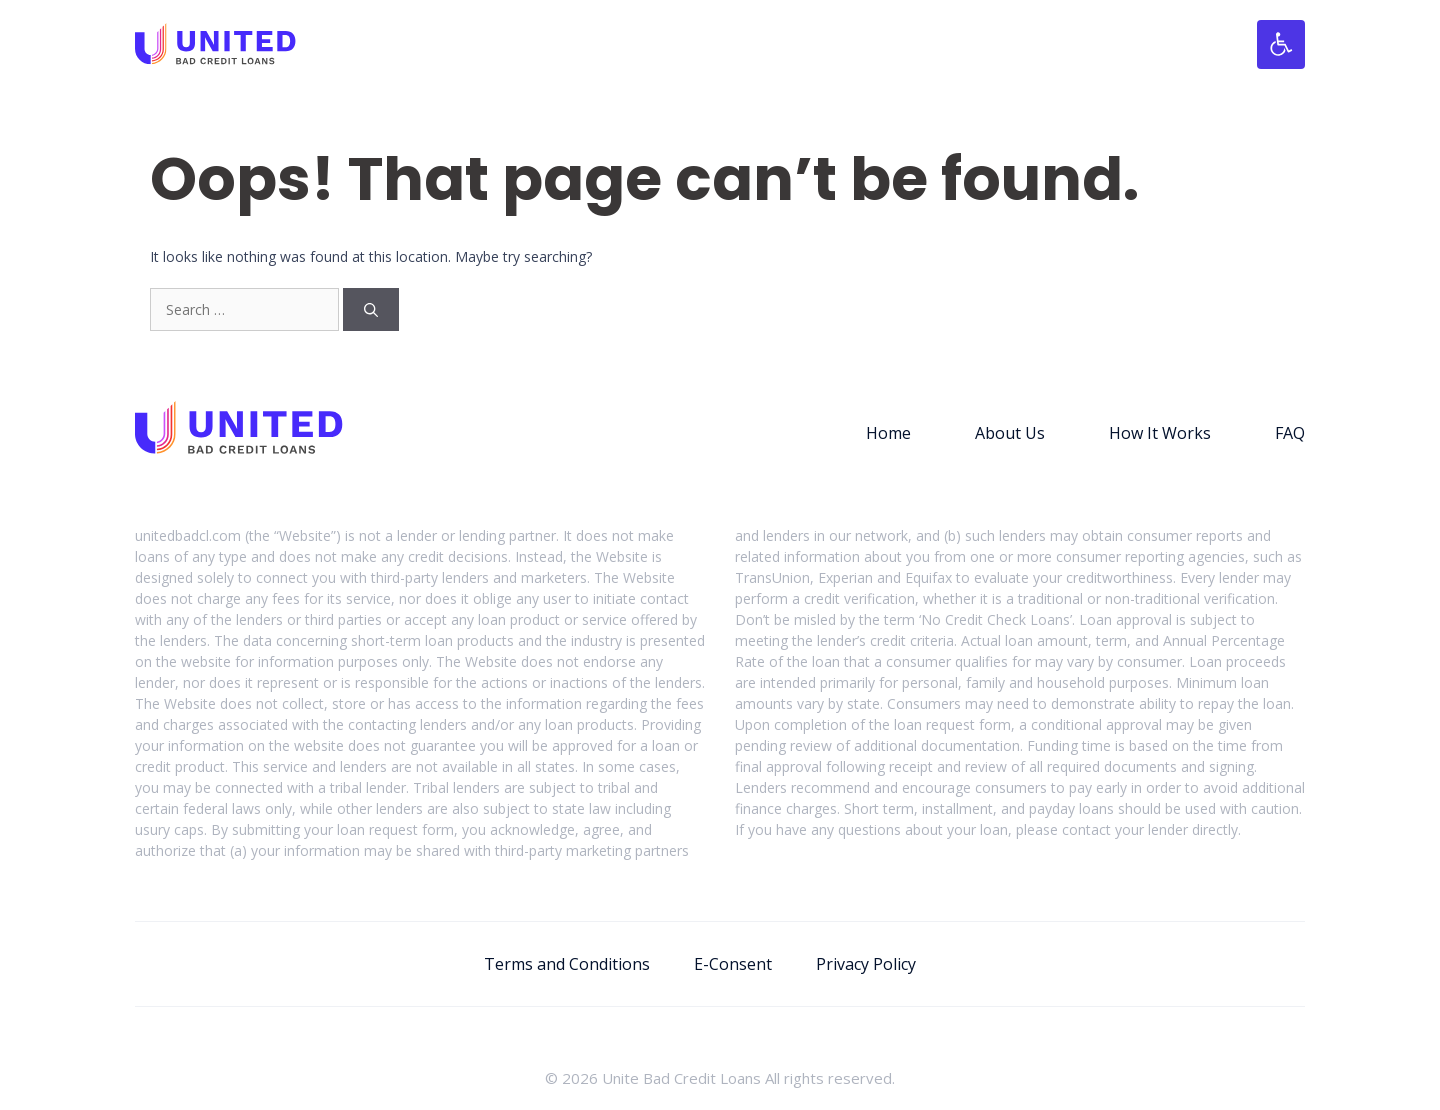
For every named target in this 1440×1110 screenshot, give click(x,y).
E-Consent (733, 964)
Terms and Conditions (567, 964)
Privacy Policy (866, 964)
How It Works (1160, 433)
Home (888, 433)
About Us (1010, 433)
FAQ (1290, 433)
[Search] (371, 309)
